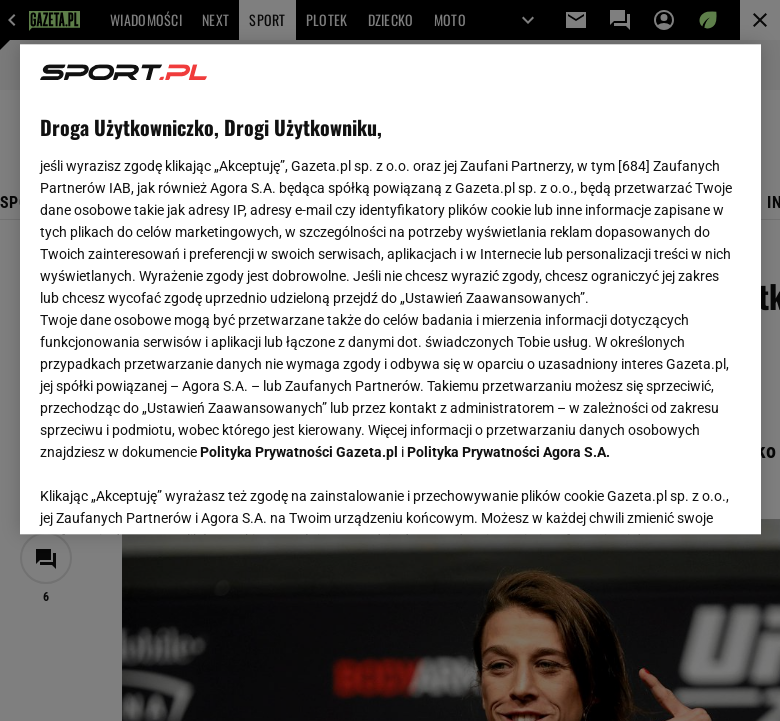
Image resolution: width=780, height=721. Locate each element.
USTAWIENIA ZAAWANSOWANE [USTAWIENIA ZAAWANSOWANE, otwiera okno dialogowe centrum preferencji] (170, 494)
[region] (390, 289)
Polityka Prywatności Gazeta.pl (299, 452)
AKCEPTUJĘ (672, 495)
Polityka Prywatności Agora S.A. (508, 452)
